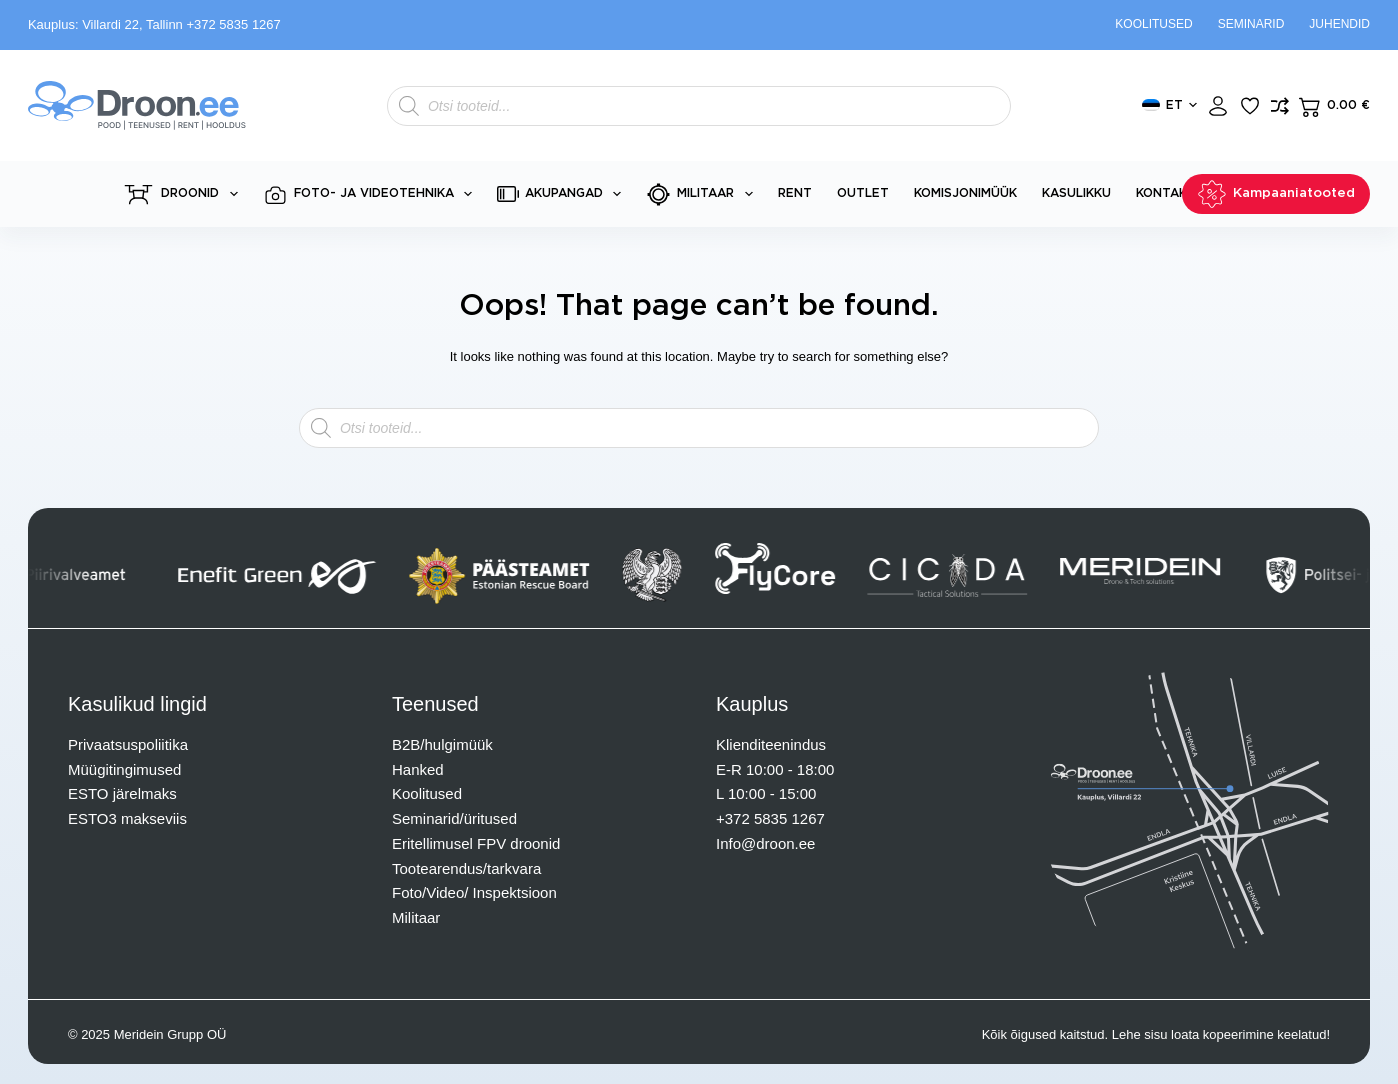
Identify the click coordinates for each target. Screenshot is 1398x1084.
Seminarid (1251, 24)
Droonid (183, 194)
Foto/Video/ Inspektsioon (474, 892)
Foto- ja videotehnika (371, 194)
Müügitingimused (124, 769)
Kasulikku (1076, 193)
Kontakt (1166, 193)
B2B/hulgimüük (442, 744)
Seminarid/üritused (454, 818)
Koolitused (1153, 24)
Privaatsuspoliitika (128, 744)
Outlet (863, 193)
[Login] (1218, 106)
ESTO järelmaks (122, 793)
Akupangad (563, 194)
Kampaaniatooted (1276, 194)
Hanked (418, 769)
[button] (1169, 106)
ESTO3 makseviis (127, 818)
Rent (795, 193)
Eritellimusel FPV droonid (476, 843)
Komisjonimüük (965, 193)
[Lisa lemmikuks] (1250, 106)
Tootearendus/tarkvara (466, 868)
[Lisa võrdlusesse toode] (1280, 106)
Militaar (703, 194)
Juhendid (1339, 24)
